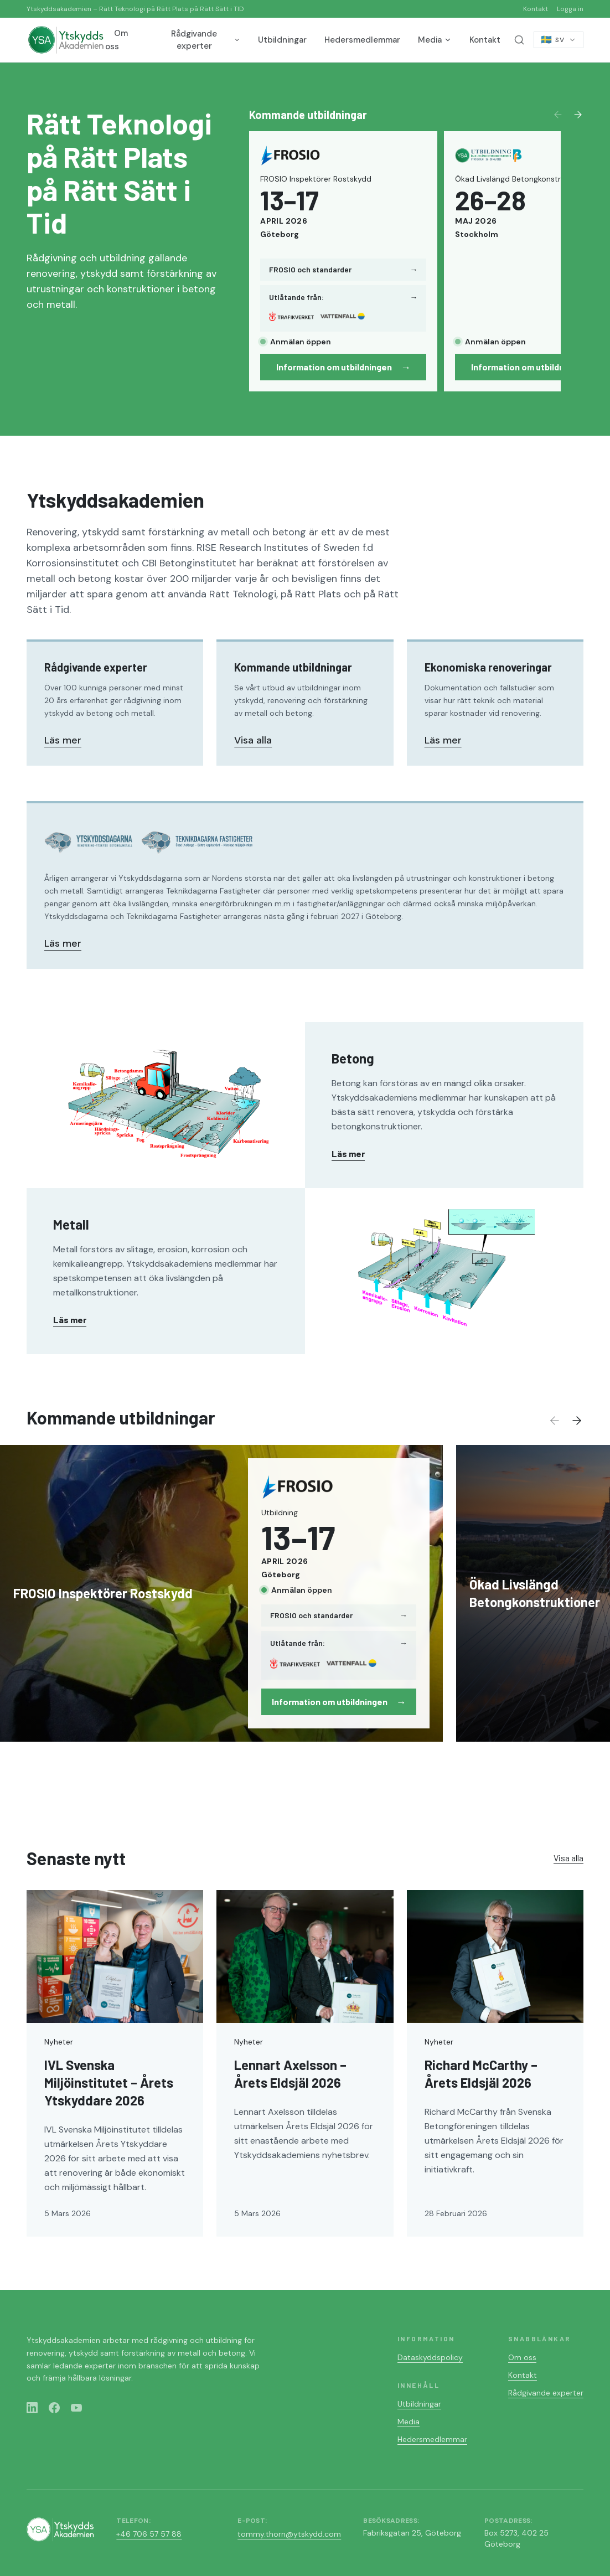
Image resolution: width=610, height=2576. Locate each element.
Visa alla (253, 740)
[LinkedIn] (32, 2407)
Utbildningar (282, 39)
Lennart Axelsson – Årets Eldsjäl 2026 (290, 2073)
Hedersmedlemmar (362, 39)
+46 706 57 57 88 (149, 2534)
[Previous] (558, 114)
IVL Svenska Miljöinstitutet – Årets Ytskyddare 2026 (108, 2082)
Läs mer (62, 740)
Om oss (116, 40)
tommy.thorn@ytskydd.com (289, 2534)
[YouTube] (76, 2407)
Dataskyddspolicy (430, 2357)
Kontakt (535, 8)
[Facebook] (54, 2407)
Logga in (570, 8)
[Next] (577, 114)
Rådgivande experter (205, 40)
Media (435, 39)
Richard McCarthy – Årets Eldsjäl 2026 (481, 2073)
